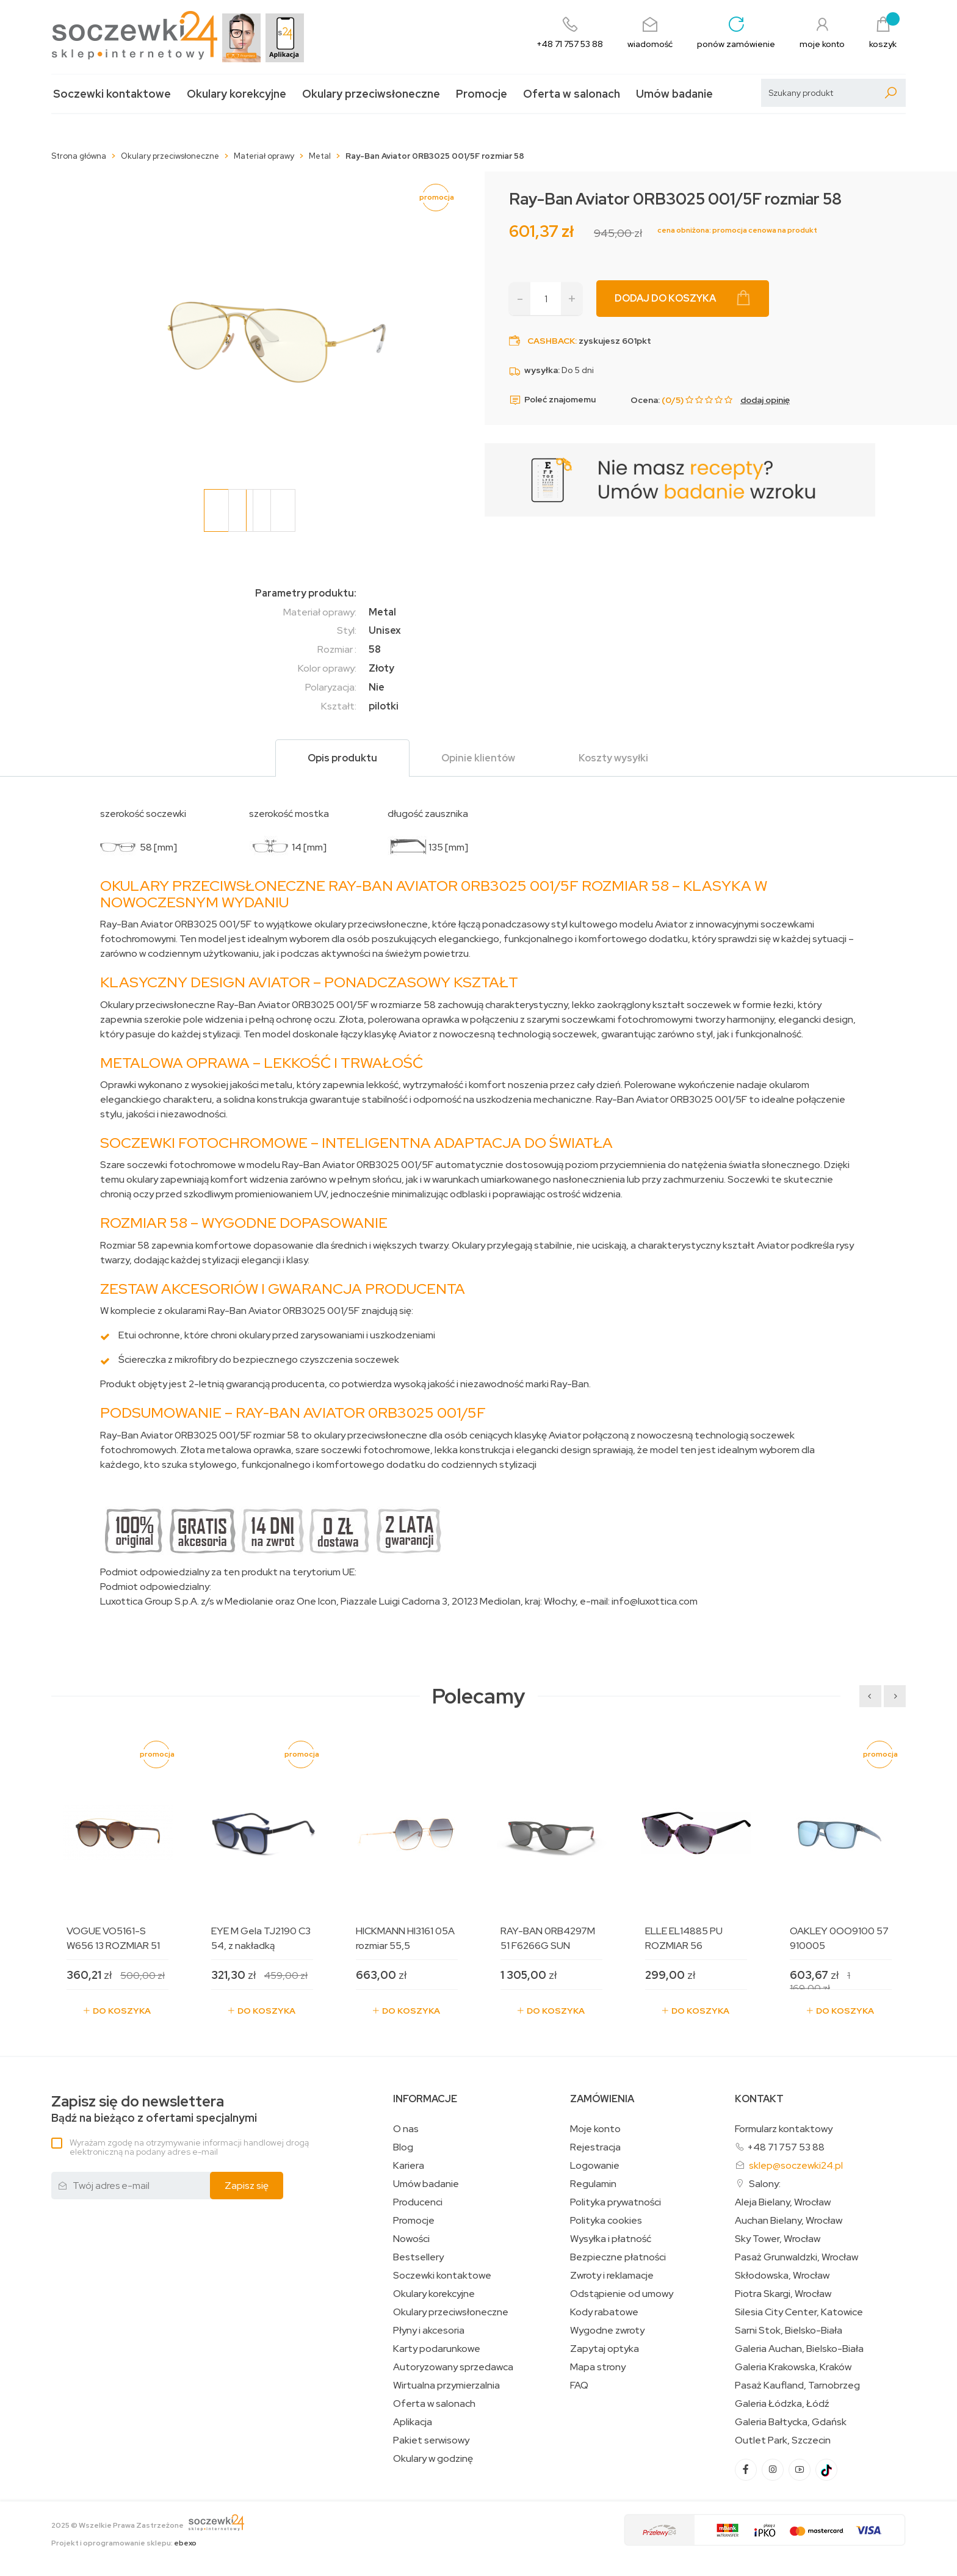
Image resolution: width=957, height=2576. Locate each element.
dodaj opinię (765, 399)
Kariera (408, 2166)
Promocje (481, 93)
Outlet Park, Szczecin (783, 2440)
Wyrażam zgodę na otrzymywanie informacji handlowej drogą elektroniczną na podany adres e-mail (189, 2147)
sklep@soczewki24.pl (796, 2165)
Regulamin (593, 2184)
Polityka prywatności (615, 2202)
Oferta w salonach (571, 93)
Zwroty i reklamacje (612, 2275)
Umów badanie (674, 93)
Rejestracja (595, 2147)
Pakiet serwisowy (431, 2440)
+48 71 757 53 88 (786, 2147)
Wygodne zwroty (607, 2330)
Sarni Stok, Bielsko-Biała (788, 2330)
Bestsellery (418, 2257)
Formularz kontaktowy (783, 2128)
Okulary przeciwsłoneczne (371, 93)
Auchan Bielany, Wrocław (788, 2221)
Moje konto (595, 2129)
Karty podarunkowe (436, 2349)
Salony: (765, 2183)
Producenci (417, 2202)
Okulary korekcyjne (236, 93)
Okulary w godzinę (433, 2459)
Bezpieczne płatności (618, 2257)
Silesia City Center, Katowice (799, 2312)
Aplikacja (412, 2422)
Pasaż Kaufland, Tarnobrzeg (797, 2385)
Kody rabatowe (604, 2312)
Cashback (551, 340)
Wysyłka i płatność (610, 2239)
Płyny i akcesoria (428, 2330)
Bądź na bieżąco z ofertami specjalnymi (154, 2109)
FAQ (579, 2385)
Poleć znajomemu (552, 400)
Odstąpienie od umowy (621, 2294)
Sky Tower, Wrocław (777, 2239)
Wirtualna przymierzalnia (446, 2385)
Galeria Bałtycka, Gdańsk (791, 2422)
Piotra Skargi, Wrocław (783, 2294)
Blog (403, 2147)
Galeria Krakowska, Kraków (793, 2367)
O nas (406, 2129)
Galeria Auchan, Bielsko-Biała (799, 2349)
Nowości (411, 2239)
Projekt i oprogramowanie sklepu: (124, 2543)
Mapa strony (598, 2367)
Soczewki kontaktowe (112, 93)
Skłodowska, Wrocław (782, 2275)
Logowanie (594, 2166)
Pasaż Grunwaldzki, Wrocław (796, 2257)
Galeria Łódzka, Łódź (782, 2404)
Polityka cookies (606, 2221)
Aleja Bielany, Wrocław (783, 2202)
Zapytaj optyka (604, 2349)
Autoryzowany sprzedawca (453, 2367)
